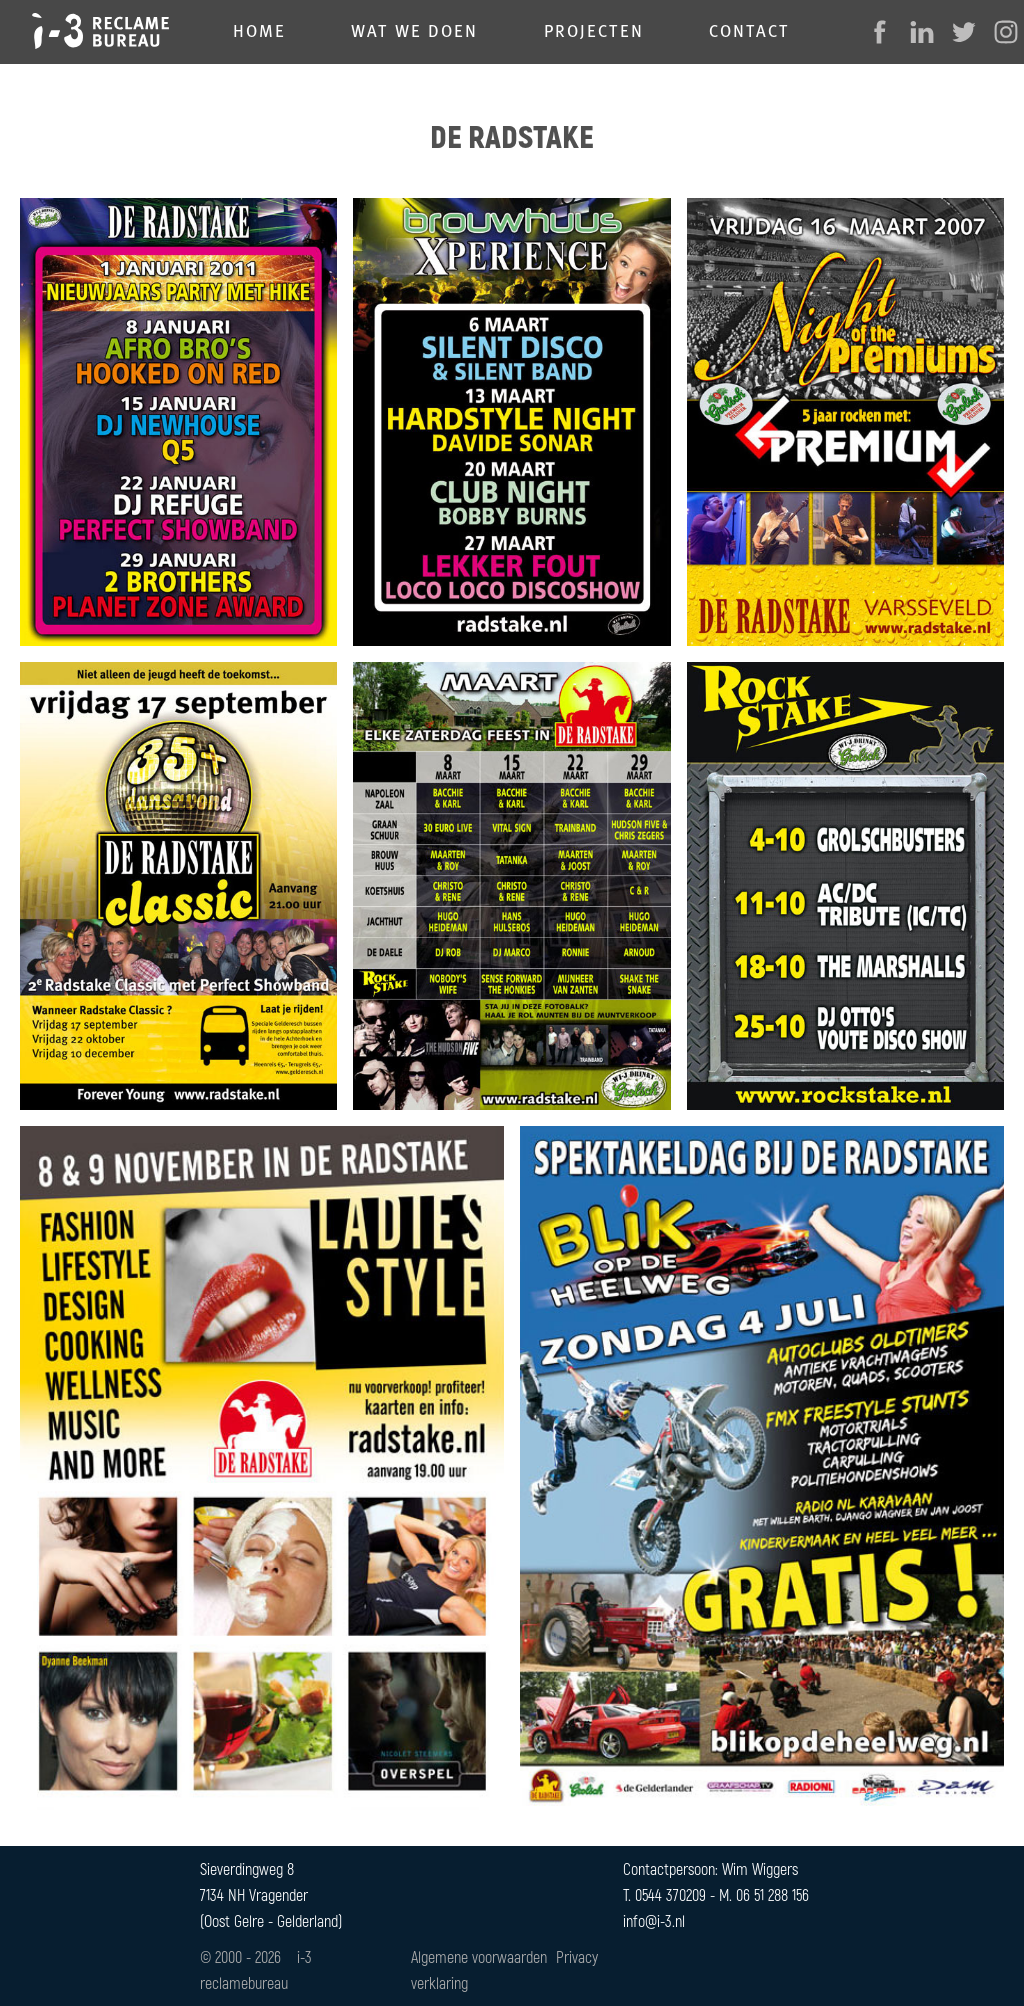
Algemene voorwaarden (479, 1956)
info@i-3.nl (654, 1920)
